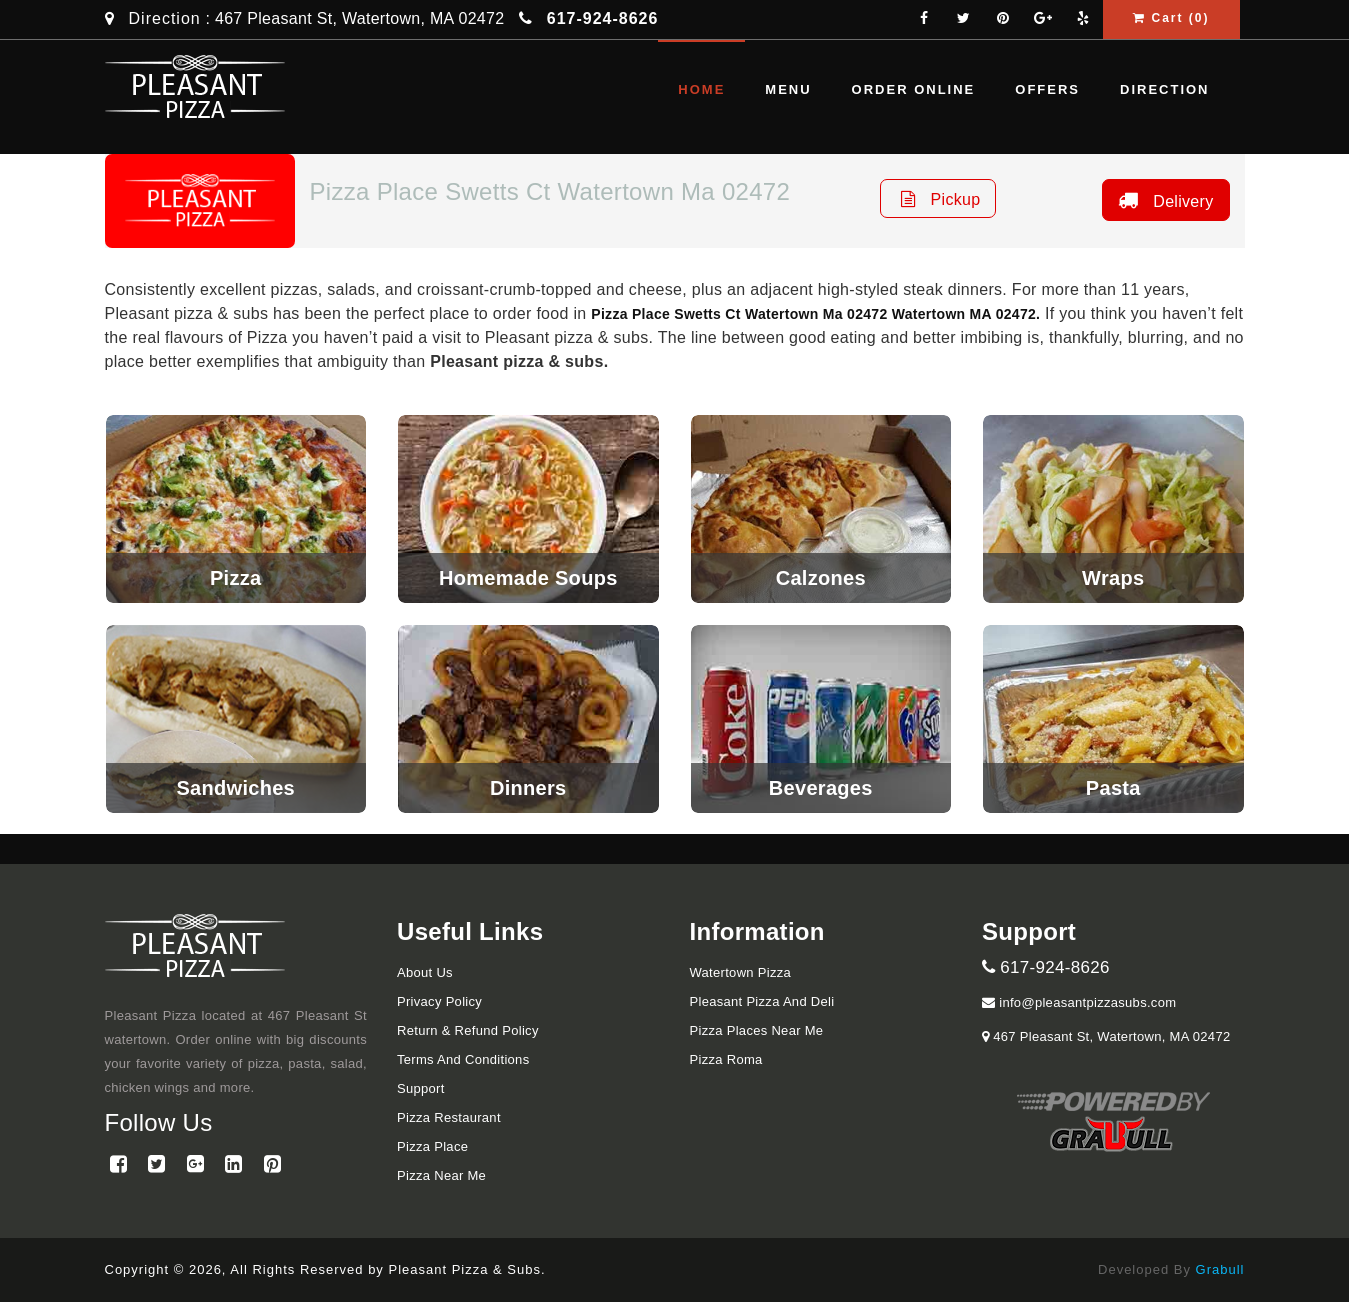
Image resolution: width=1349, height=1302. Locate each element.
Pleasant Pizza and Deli (762, 1001)
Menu (788, 89)
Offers (1047, 89)
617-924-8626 (1046, 967)
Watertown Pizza (741, 972)
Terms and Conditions (463, 1059)
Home (701, 89)
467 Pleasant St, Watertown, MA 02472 (1109, 1036)
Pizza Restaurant (449, 1117)
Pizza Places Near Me (757, 1030)
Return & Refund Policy (468, 1030)
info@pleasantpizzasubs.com (1079, 1002)
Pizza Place (432, 1146)
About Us (425, 972)
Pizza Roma (726, 1059)
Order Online (914, 89)
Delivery (1163, 200)
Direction (165, 18)
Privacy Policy (439, 1001)
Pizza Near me (441, 1175)
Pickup (938, 198)
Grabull (1220, 1269)
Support (421, 1088)
